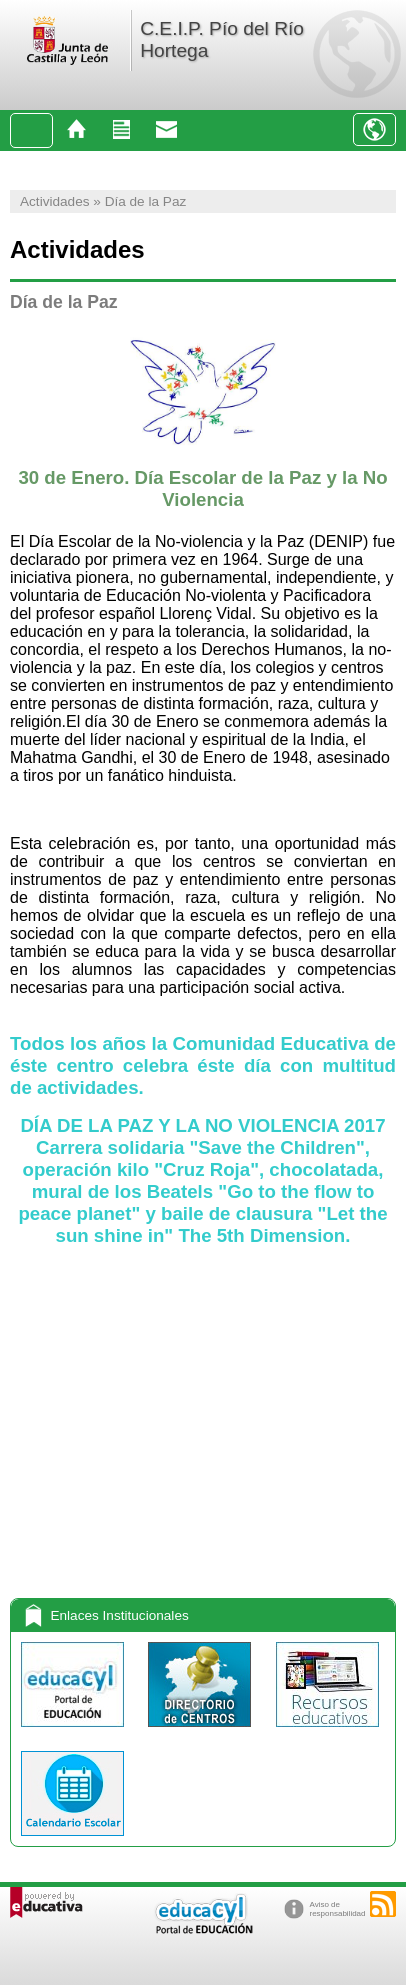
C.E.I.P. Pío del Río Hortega (222, 39)
